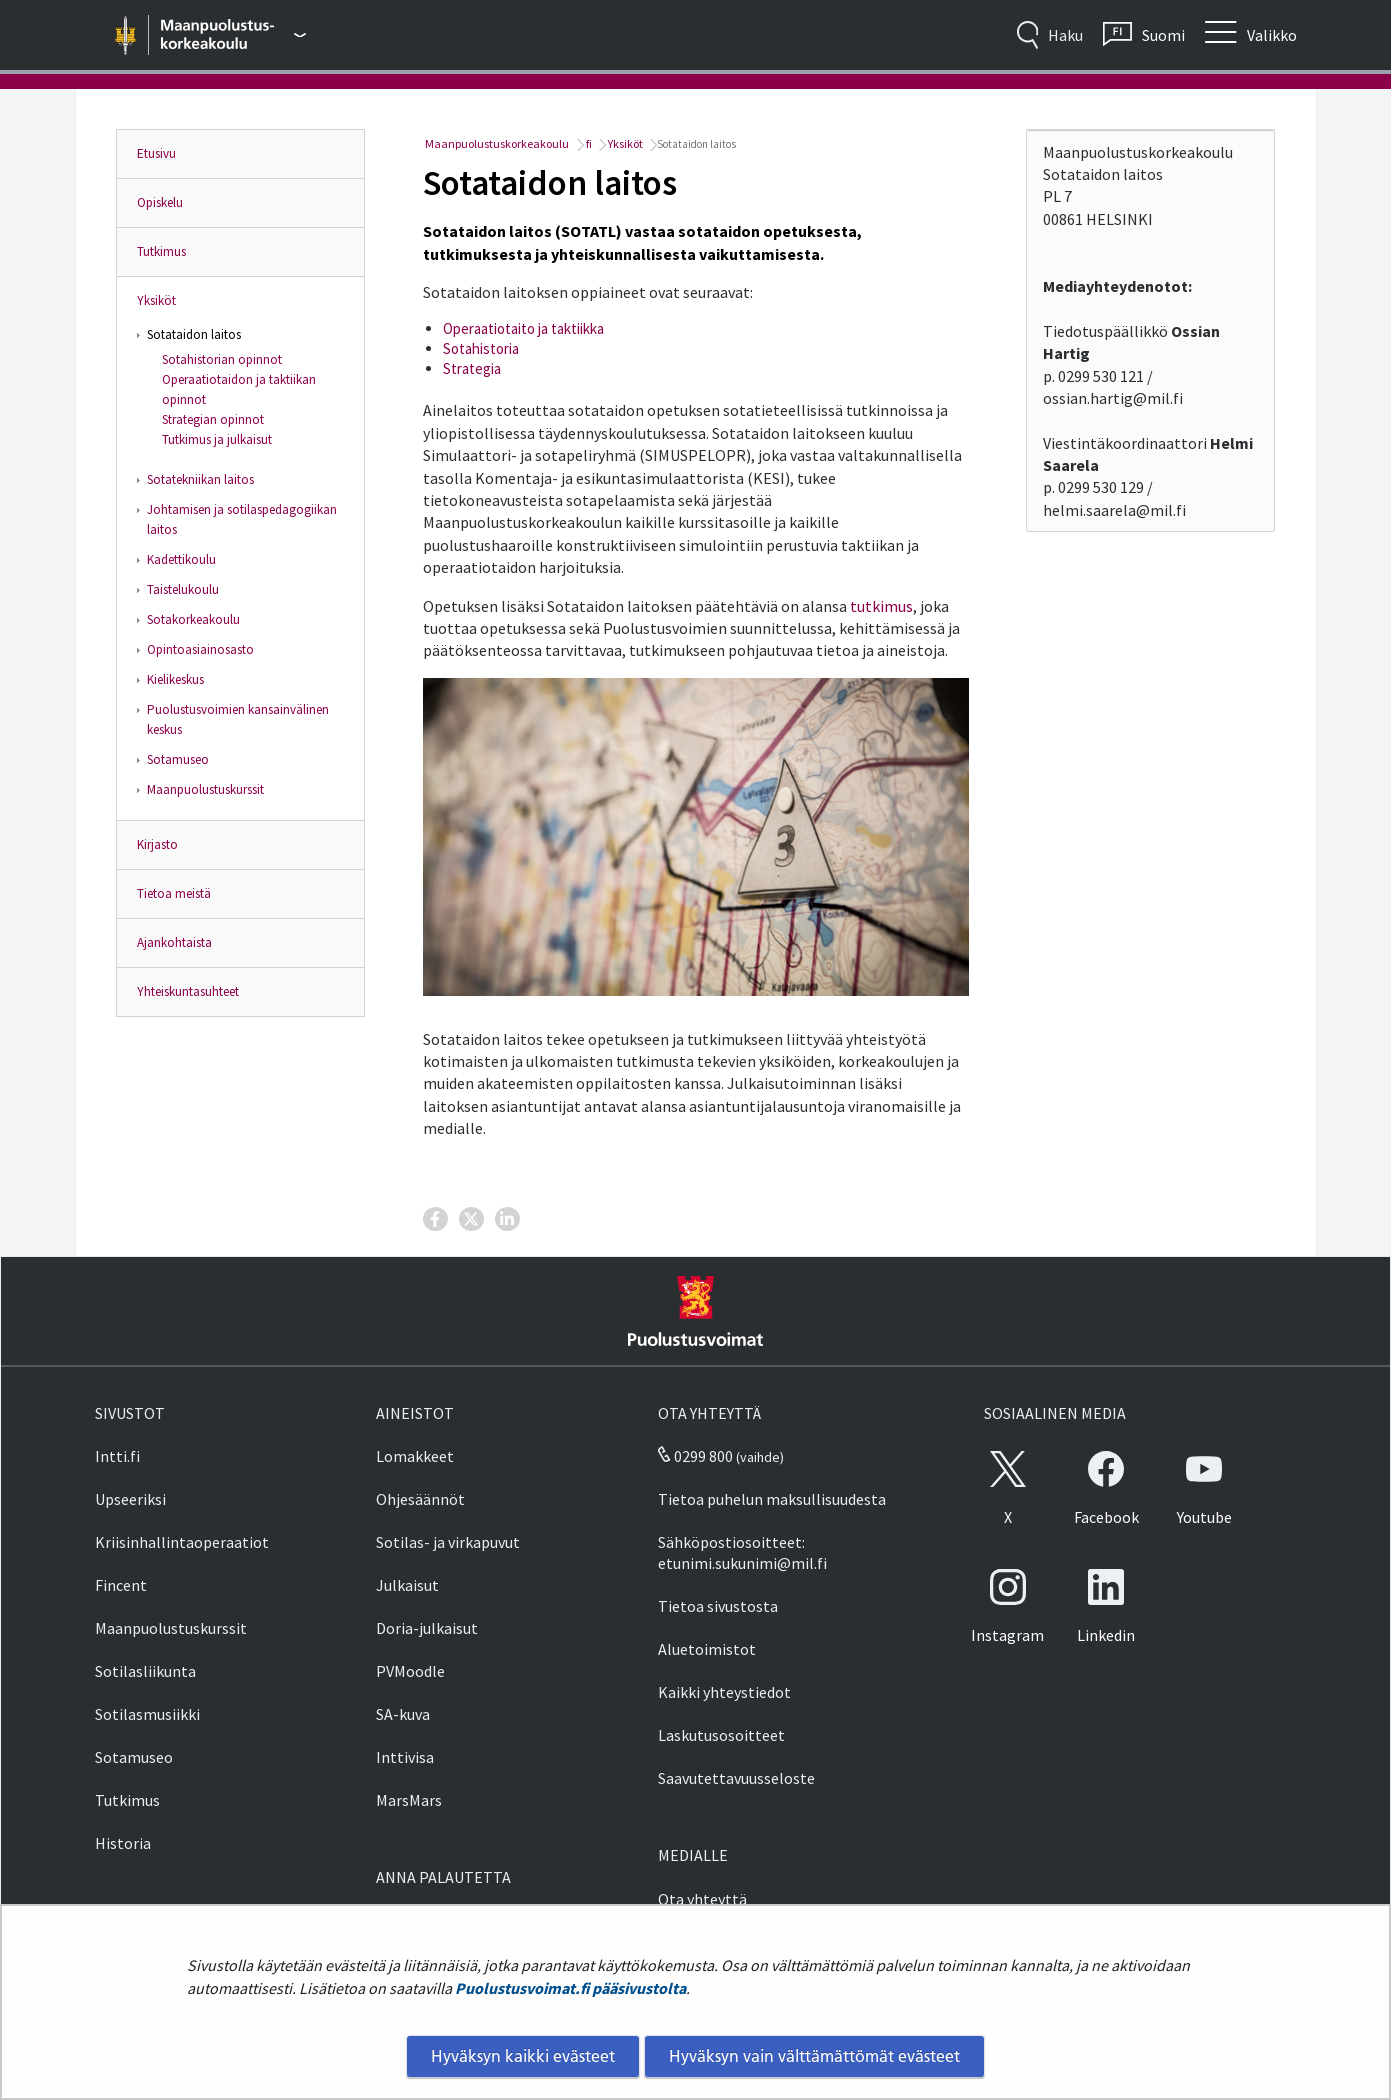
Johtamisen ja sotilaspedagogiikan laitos (242, 519)
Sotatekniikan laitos (200, 479)
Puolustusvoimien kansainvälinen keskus (238, 719)
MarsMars (409, 1800)
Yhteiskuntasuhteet (188, 991)
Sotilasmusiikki (147, 1714)
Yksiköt (156, 300)
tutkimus (881, 606)
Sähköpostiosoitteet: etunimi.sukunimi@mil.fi (742, 1552)
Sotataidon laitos (194, 334)
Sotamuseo (178, 759)
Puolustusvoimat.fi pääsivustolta (570, 1988)
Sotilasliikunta (145, 1671)
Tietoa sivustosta (718, 1606)
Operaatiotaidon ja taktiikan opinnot (239, 389)
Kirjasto (157, 844)
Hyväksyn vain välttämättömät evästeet (814, 2056)
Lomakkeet (415, 1456)
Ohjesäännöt (420, 1499)
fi (588, 143)
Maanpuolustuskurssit (205, 789)
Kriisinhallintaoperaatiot (182, 1542)
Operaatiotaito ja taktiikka (523, 328)
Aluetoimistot (707, 1649)
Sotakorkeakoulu (193, 619)
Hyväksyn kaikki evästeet (523, 2056)
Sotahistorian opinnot (222, 359)
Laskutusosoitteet (721, 1735)
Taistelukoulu (183, 589)
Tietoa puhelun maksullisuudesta (772, 1499)
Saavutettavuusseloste (736, 1778)
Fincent (121, 1585)
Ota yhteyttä (702, 1899)
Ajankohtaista (174, 942)
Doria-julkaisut (427, 1628)
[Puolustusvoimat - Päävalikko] (233, 35)
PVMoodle (410, 1671)
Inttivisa (405, 1757)
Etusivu (156, 153)
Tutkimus (161, 251)
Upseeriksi (130, 1499)
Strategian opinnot (213, 419)
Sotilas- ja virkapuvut (448, 1542)
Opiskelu (160, 202)
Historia (123, 1843)
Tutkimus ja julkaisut (217, 439)
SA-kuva (403, 1714)
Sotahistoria (481, 348)
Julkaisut (407, 1585)
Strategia (472, 368)
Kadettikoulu (181, 559)
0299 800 (695, 1456)
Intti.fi (117, 1456)
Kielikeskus (175, 679)
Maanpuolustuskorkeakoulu (496, 143)
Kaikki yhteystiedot (724, 1692)
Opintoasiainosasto (200, 649)
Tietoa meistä (174, 893)
